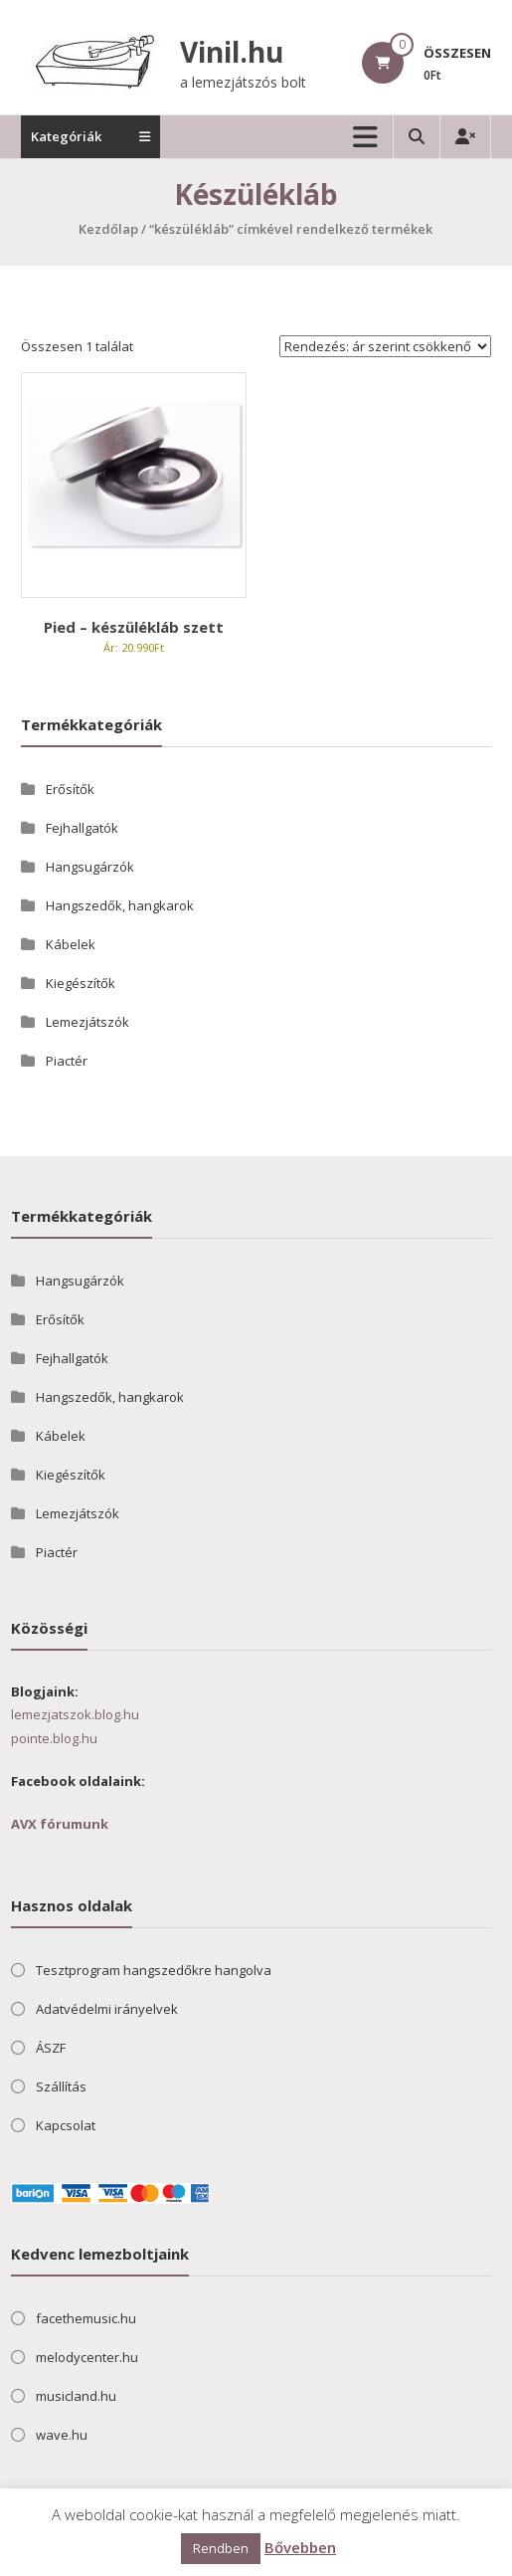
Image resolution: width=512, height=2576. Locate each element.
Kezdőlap (108, 229)
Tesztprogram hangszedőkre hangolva (153, 1970)
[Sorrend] (385, 346)
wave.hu (61, 2435)
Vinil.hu (231, 52)
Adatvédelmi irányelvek (107, 2009)
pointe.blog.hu (54, 1738)
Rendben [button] (221, 2548)
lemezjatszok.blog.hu (75, 1714)
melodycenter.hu (87, 2357)
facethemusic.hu (86, 2318)
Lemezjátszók (87, 1022)
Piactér (66, 1061)
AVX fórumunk (59, 1824)
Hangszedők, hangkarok (120, 905)
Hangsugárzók (90, 867)
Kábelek (70, 944)
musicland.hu (76, 2396)
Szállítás (61, 2086)
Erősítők (70, 789)
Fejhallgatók (82, 828)
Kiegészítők (80, 983)
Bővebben (300, 2547)
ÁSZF (51, 2048)
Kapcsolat (65, 2125)
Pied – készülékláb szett (134, 627)
